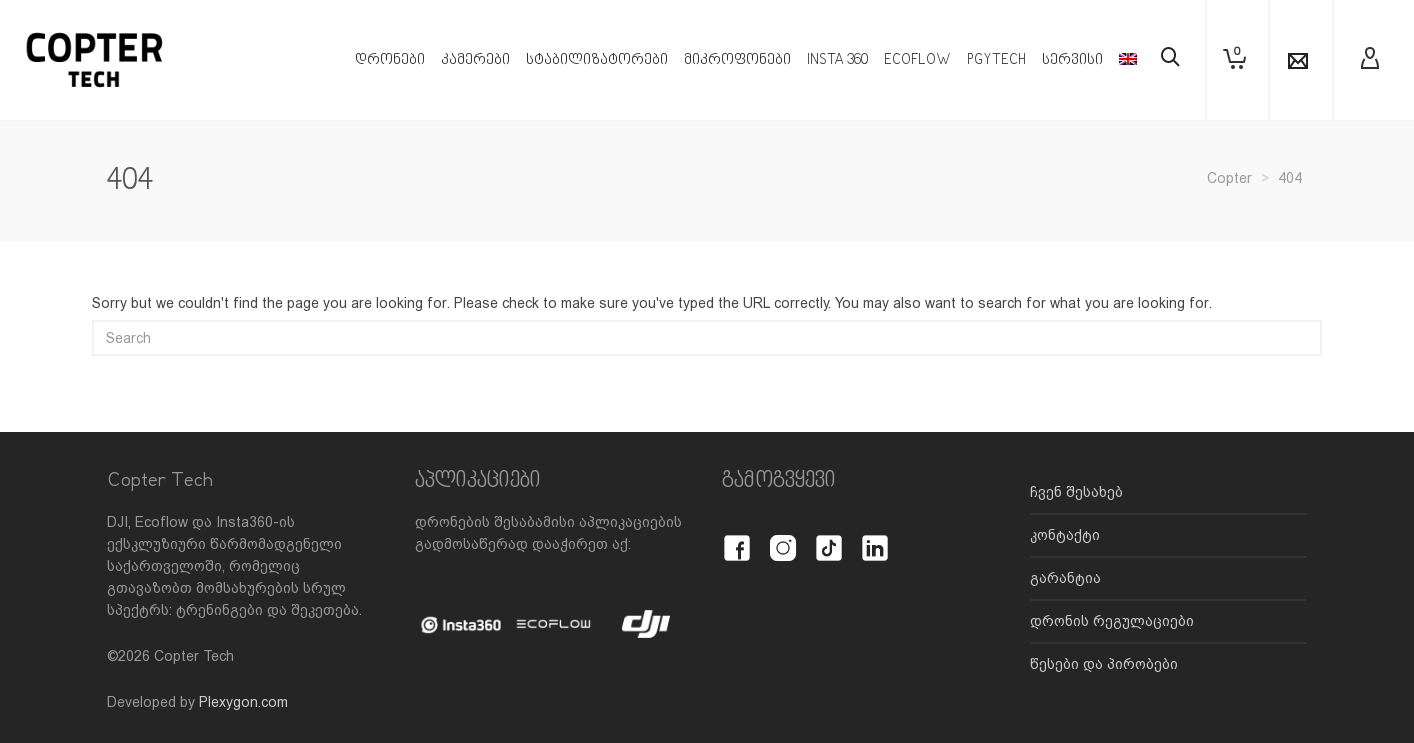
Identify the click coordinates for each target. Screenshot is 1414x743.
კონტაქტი (1065, 535)
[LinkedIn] (875, 537)
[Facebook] (737, 537)
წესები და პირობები (1104, 664)
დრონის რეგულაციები (1112, 621)
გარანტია (1065, 578)
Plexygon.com (243, 702)
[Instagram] (783, 537)
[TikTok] (829, 537)
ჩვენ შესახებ (1076, 492)
